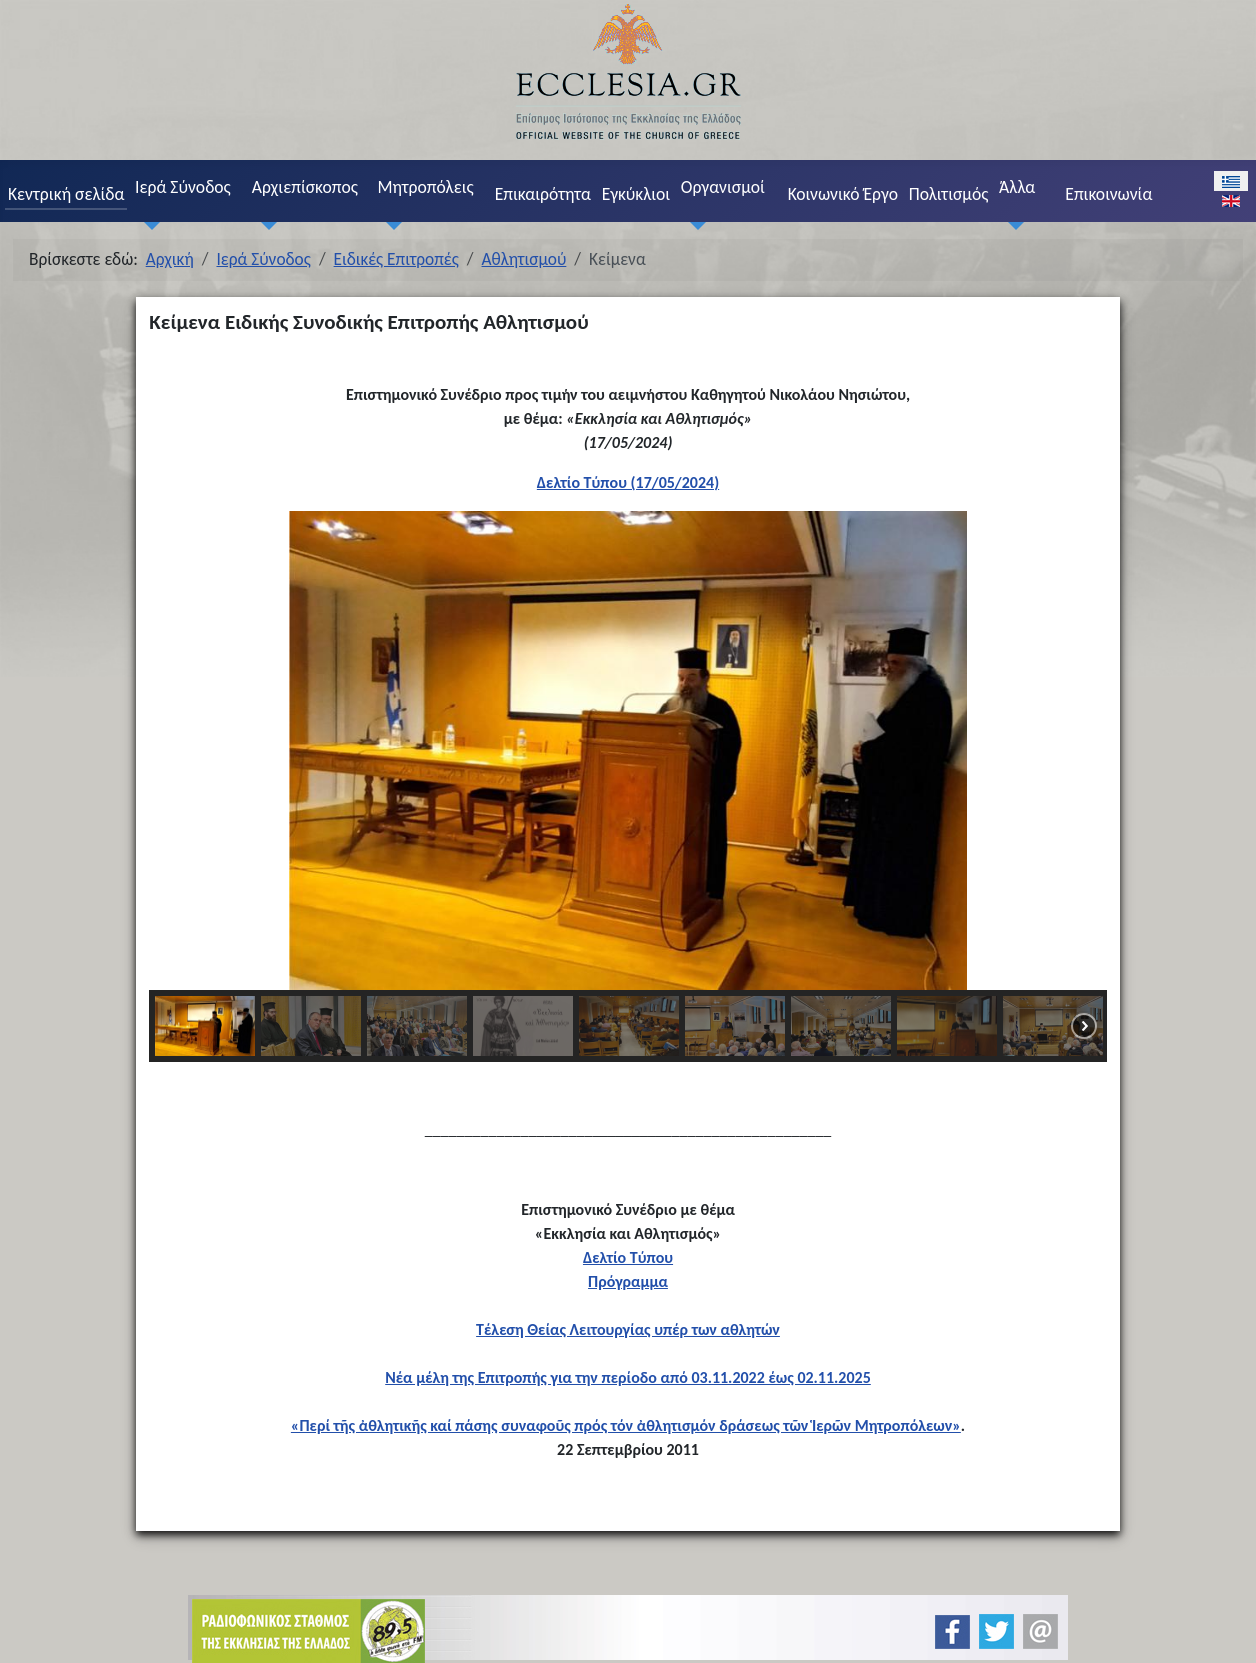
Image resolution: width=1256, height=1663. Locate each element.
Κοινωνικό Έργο (843, 194)
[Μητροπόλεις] (390, 225)
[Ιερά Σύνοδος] (147, 225)
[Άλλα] (1011, 225)
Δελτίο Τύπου (628, 1257)
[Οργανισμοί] (693, 225)
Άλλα (1017, 187)
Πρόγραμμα (628, 1281)
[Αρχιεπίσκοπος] (264, 225)
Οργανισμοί (723, 187)
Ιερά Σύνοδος (183, 187)
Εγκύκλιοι (636, 194)
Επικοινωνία (1108, 194)
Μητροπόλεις (425, 187)
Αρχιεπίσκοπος (305, 187)
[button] (180, 751)
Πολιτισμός (949, 194)
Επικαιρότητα (543, 194)
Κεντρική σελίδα (66, 194)
